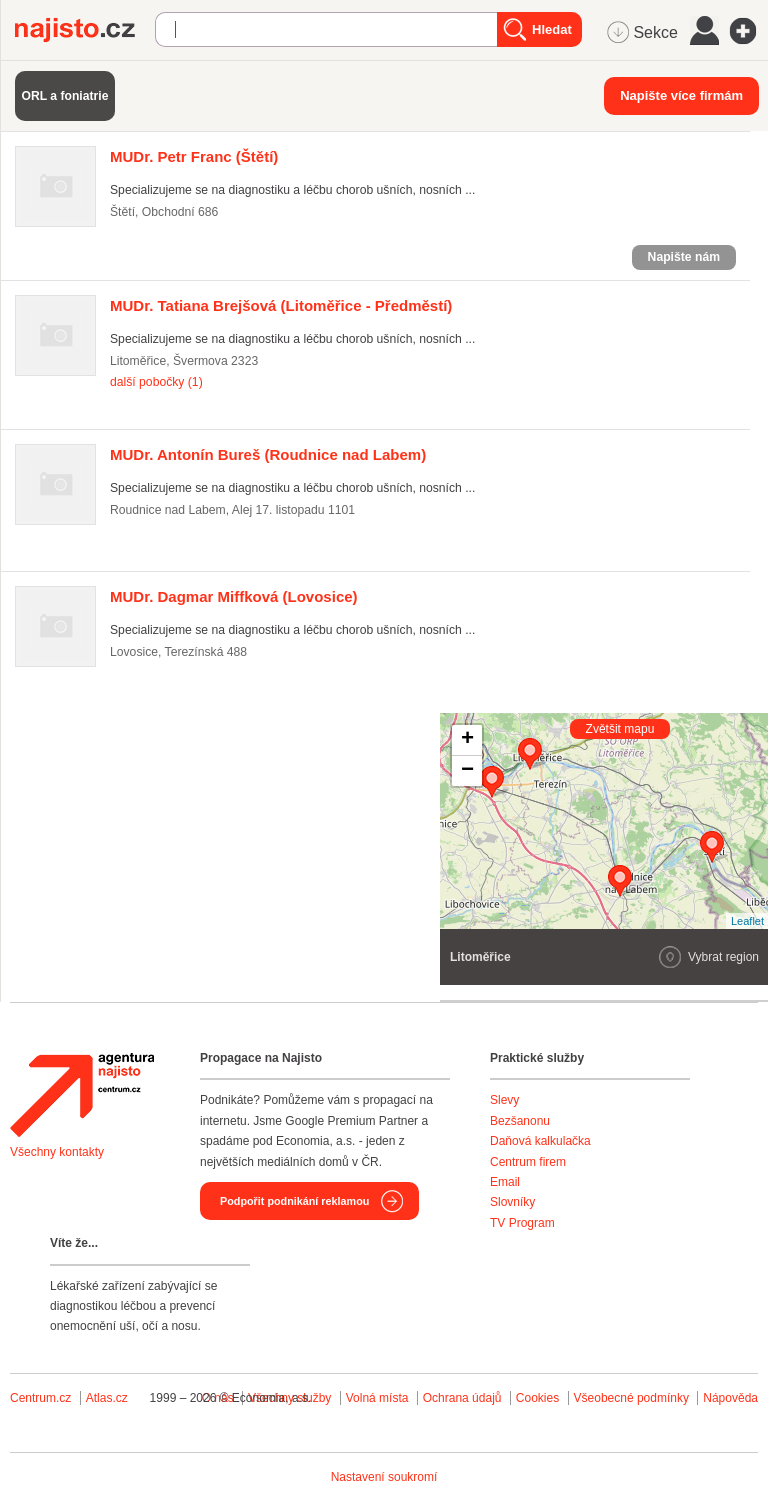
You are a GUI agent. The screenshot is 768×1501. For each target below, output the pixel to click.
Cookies (537, 1398)
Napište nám (684, 257)
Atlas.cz (107, 1398)
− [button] (467, 771)
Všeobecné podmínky (631, 1398)
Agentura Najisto (82, 1095)
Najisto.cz (85, 30)
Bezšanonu (520, 1121)
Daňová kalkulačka (540, 1141)
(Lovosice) (234, 596)
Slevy (504, 1100)
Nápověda (730, 1398)
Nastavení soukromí (384, 1477)
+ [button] (467, 740)
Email (505, 1182)
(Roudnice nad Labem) (268, 454)
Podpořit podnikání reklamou (294, 1201)
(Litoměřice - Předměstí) (281, 305)
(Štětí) (194, 156)
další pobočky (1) (156, 382)
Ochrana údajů (462, 1398)
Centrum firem (528, 1162)
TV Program (522, 1223)
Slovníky (512, 1202)
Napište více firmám (681, 95)
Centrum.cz (40, 1398)
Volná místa (377, 1398)
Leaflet (747, 921)
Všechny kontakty (57, 1152)
